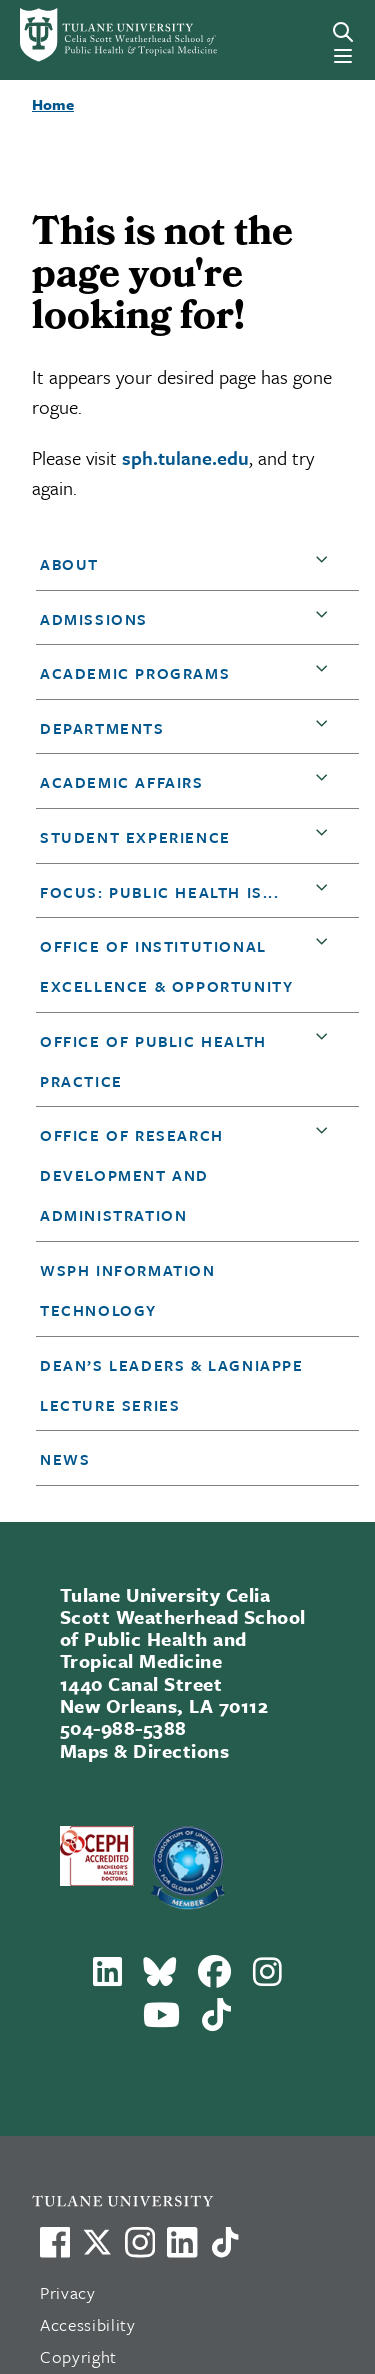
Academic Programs (135, 673)
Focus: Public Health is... (160, 892)
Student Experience (135, 837)
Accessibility (88, 2324)
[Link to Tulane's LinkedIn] (182, 2242)
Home (53, 104)
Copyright (78, 2356)
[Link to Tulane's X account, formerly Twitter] (97, 2242)
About (69, 564)
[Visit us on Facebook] (55, 2242)
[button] (326, 565)
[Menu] (343, 56)
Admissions (94, 619)
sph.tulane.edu (185, 457)
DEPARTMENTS (102, 728)
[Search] (343, 32)
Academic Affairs (122, 782)
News (65, 1459)
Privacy (68, 2292)
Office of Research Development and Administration (132, 1175)
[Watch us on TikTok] (225, 2242)
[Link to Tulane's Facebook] (140, 2242)
